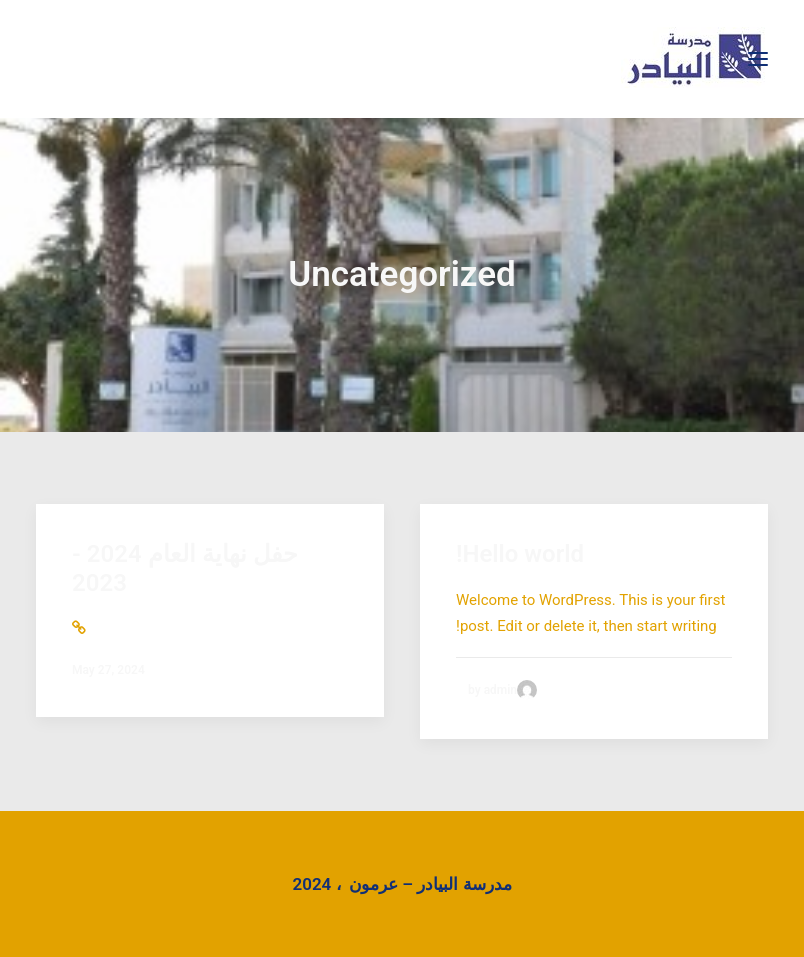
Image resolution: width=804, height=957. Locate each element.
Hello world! (520, 554)
